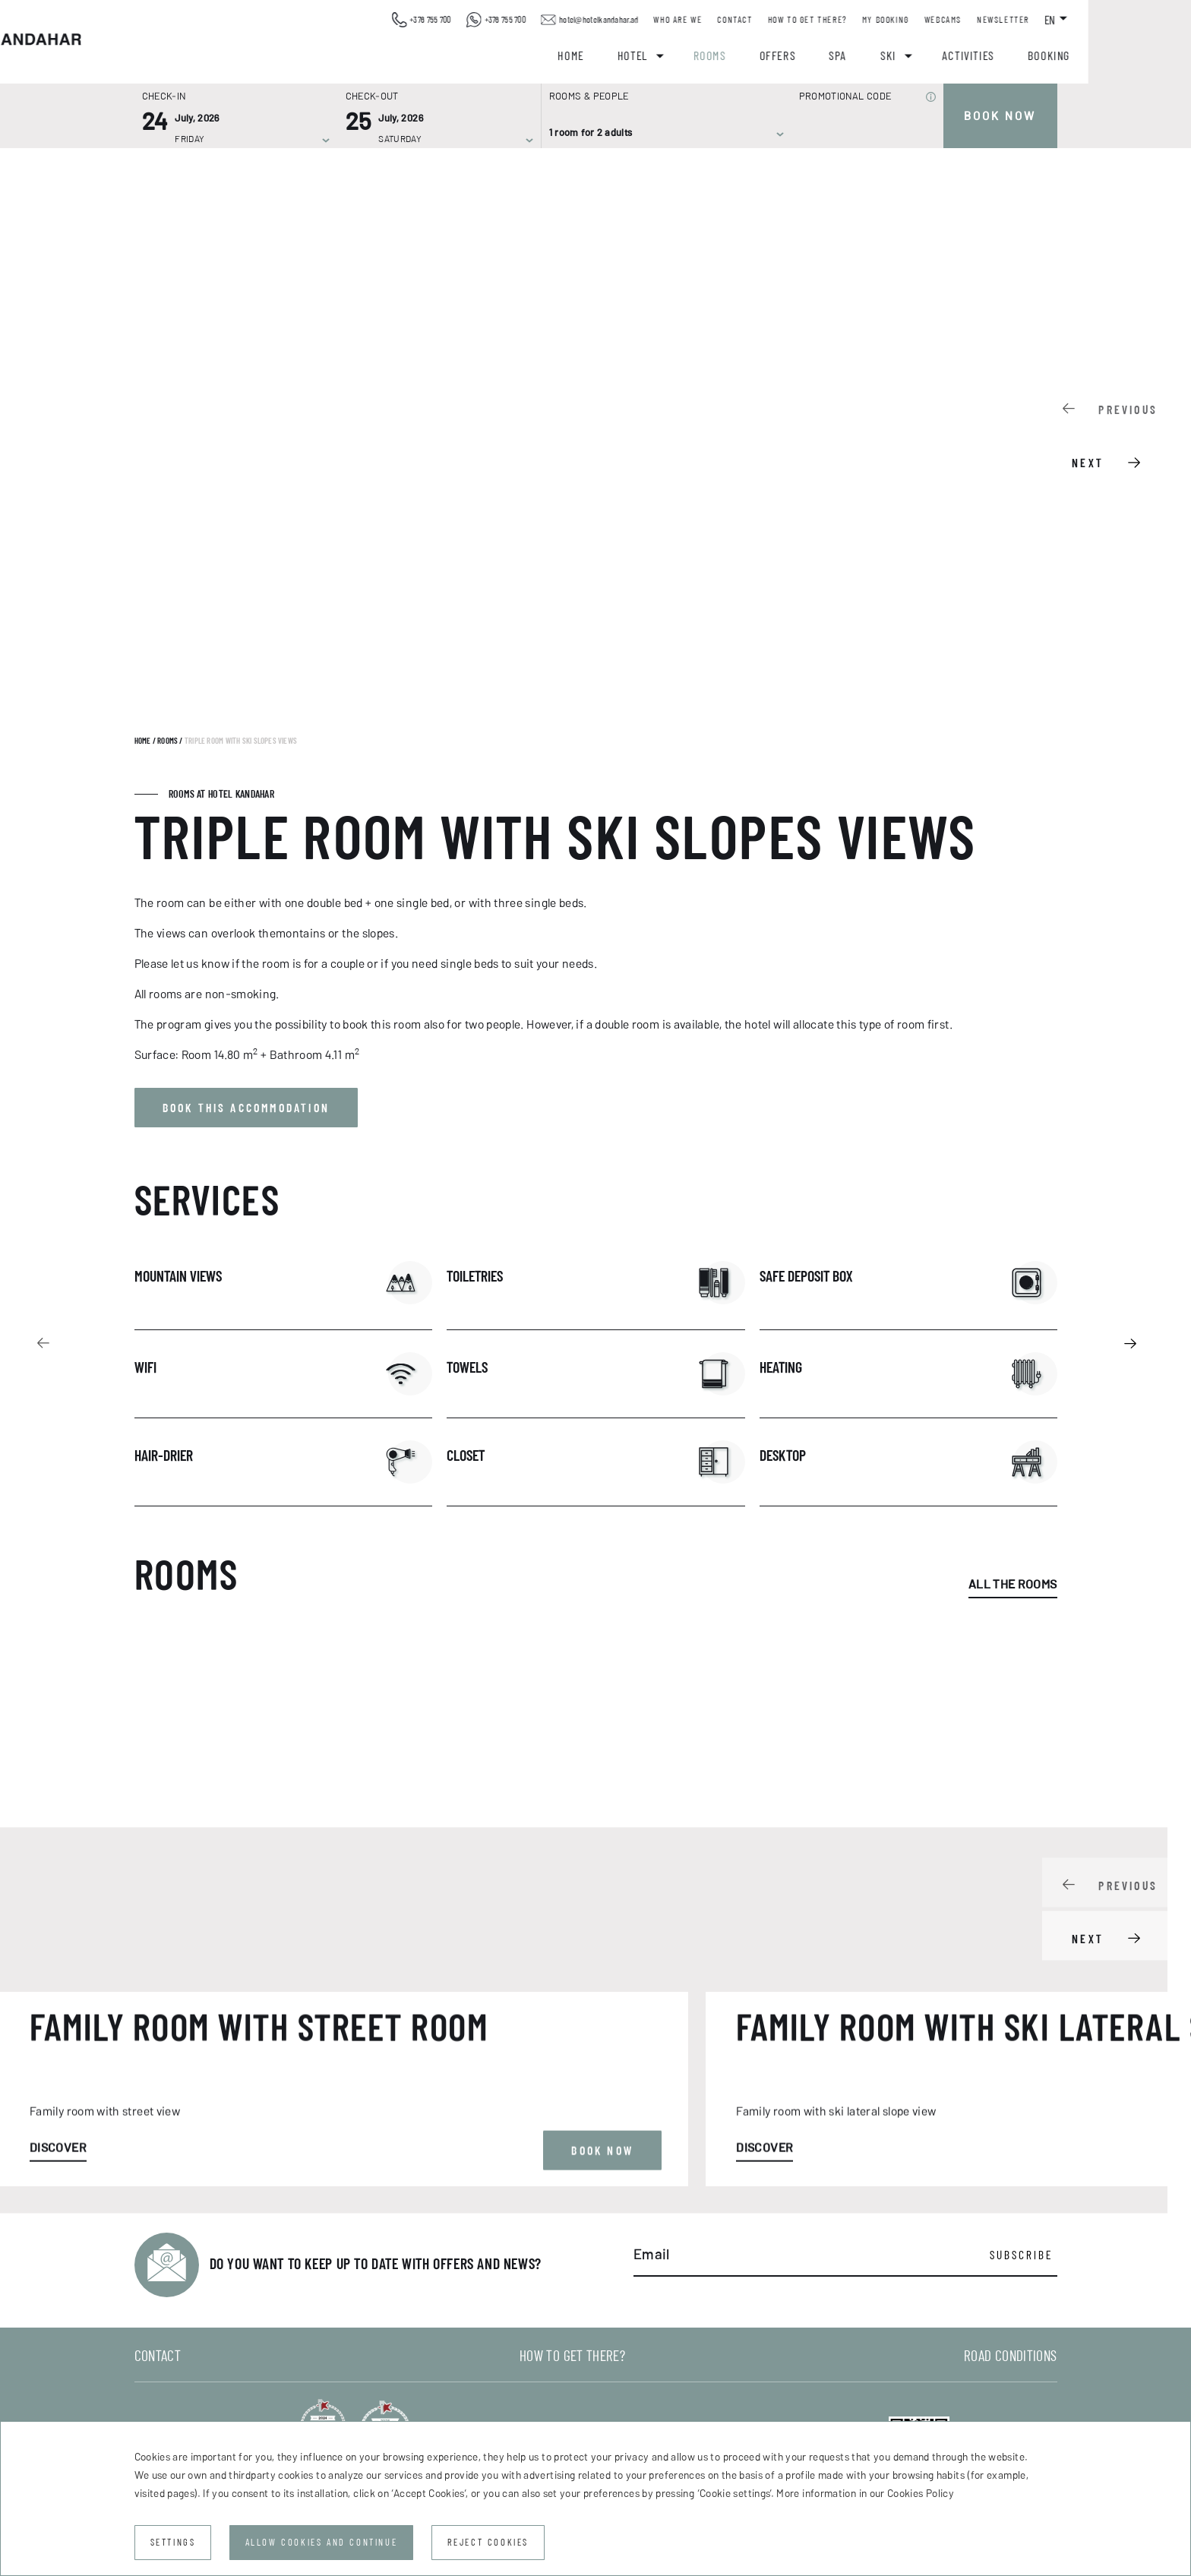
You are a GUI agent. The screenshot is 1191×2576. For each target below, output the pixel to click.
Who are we (779, 19)
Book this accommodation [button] (246, 1107)
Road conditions (1010, 2356)
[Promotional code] (859, 133)
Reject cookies (488, 2542)
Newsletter (1104, 19)
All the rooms (1012, 1584)
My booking (986, 19)
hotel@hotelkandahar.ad (690, 19)
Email (652, 2255)
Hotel (734, 55)
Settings (173, 2542)
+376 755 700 (521, 19)
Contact (836, 19)
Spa (939, 55)
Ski (989, 55)
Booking (1150, 55)
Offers (879, 55)
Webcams (1044, 19)
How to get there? (908, 19)
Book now (1000, 116)
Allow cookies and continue (321, 2542)
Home (672, 55)
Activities (1069, 55)
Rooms (811, 55)
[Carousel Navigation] (1116, 433)
